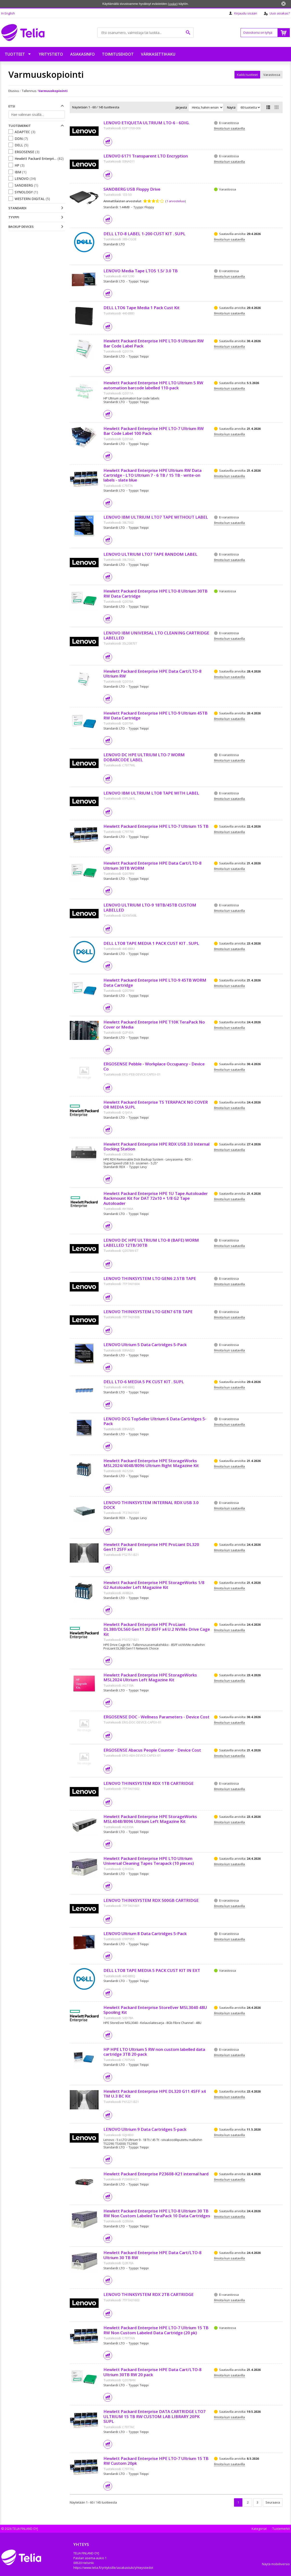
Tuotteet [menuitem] (15, 54)
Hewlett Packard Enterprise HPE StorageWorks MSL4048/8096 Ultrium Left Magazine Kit (150, 1819)
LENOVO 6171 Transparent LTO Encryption (145, 156)
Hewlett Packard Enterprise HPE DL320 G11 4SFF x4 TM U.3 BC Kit (154, 2094)
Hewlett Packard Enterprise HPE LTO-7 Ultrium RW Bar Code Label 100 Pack (153, 431)
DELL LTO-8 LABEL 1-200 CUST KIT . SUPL (144, 233)
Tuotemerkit (281, 2528)
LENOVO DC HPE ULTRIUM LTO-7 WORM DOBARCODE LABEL (144, 757)
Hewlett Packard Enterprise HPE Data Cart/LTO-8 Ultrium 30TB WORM (152, 866)
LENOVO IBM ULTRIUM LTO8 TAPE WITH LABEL (151, 793)
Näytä (244, 107)
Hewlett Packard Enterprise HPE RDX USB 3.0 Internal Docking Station (156, 1147)
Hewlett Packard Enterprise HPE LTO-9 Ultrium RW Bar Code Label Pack (153, 343)
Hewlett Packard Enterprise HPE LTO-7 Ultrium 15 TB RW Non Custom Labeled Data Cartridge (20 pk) (156, 2330)
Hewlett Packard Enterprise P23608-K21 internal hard (156, 2174)
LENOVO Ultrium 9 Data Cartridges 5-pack (144, 2129)
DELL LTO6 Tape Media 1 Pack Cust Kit (141, 307)
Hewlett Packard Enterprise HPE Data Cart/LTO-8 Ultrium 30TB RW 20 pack (152, 2372)
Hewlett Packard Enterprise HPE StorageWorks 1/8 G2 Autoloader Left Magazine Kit (153, 1585)
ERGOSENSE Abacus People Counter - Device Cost (152, 1750)
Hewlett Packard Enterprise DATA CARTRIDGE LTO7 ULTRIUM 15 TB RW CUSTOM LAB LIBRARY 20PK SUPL (154, 2416)
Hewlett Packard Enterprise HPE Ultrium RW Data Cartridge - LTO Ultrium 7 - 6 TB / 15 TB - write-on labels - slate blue (152, 475)
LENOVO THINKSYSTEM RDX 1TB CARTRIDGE (148, 1783)
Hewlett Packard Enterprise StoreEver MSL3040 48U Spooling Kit (155, 2010)
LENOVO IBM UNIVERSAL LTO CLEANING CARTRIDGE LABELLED (156, 635)
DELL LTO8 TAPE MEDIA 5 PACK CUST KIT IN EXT (151, 1970)
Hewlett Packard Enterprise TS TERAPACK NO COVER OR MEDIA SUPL (155, 1105)
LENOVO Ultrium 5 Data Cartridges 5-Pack (145, 1344)
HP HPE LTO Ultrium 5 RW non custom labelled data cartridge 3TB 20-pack (154, 2052)
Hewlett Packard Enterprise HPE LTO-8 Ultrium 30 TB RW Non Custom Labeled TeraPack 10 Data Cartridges (156, 2213)
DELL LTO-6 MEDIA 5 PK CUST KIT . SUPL (143, 1381)
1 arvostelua (175, 201)
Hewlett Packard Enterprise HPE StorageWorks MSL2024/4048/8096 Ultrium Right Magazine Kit (151, 1463)
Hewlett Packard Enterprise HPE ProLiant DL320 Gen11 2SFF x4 (151, 1547)
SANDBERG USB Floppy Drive (131, 189)
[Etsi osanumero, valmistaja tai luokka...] (142, 32)
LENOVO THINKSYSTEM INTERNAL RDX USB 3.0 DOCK (151, 1505)
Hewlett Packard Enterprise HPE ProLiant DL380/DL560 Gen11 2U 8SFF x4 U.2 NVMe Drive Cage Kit (156, 1629)
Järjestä (199, 107)
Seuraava (273, 2502)
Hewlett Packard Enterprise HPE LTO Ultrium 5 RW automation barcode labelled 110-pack (153, 385)
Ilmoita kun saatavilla (229, 128)
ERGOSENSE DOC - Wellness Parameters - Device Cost (156, 1717)
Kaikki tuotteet (247, 74)
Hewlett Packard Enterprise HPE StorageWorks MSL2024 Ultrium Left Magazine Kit (150, 1678)
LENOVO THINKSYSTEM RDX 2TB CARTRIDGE (148, 2294)
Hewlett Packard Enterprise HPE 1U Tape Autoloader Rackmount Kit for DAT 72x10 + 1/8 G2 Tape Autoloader (155, 1198)
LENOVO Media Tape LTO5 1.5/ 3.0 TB (140, 270)
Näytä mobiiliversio (276, 2564)
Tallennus (29, 91)
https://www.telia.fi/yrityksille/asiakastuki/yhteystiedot (113, 2567)
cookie (173, 4)
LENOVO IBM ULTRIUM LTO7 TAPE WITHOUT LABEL (155, 517)
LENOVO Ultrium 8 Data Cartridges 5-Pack (145, 1933)
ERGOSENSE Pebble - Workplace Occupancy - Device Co (154, 1066)
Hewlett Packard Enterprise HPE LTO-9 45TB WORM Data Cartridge (154, 983)
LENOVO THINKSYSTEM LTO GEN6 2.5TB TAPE (149, 1278)
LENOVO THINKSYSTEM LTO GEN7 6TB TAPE (148, 1311)
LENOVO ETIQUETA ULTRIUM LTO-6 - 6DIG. (146, 122)
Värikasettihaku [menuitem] (158, 54)
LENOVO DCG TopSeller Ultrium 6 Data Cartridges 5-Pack (154, 1421)
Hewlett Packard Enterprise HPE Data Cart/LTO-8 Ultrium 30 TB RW (152, 2255)
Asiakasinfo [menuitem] (82, 54)
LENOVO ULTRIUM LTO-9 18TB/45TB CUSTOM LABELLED (149, 908)
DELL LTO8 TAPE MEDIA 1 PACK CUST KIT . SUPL (151, 943)
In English (8, 13)
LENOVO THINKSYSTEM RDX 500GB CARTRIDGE (151, 1900)
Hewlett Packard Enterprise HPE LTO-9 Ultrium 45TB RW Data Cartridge (155, 716)
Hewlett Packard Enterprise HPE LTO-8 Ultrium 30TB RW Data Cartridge (155, 594)
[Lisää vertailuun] (107, 141)
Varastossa (271, 74)
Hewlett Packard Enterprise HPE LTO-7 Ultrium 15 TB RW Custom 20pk (156, 2461)
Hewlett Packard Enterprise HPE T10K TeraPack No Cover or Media (154, 1025)
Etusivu (13, 91)
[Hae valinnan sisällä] (36, 114)
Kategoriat (259, 2528)
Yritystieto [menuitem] (51, 54)
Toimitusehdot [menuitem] (118, 54)
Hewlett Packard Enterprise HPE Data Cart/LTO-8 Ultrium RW (152, 674)
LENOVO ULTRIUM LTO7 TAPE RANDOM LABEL (150, 554)
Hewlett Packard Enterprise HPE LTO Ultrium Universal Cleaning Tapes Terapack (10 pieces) (148, 1861)
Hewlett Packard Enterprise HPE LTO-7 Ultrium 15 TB (156, 826)
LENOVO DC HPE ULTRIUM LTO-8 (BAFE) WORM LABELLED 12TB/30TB (151, 1243)
